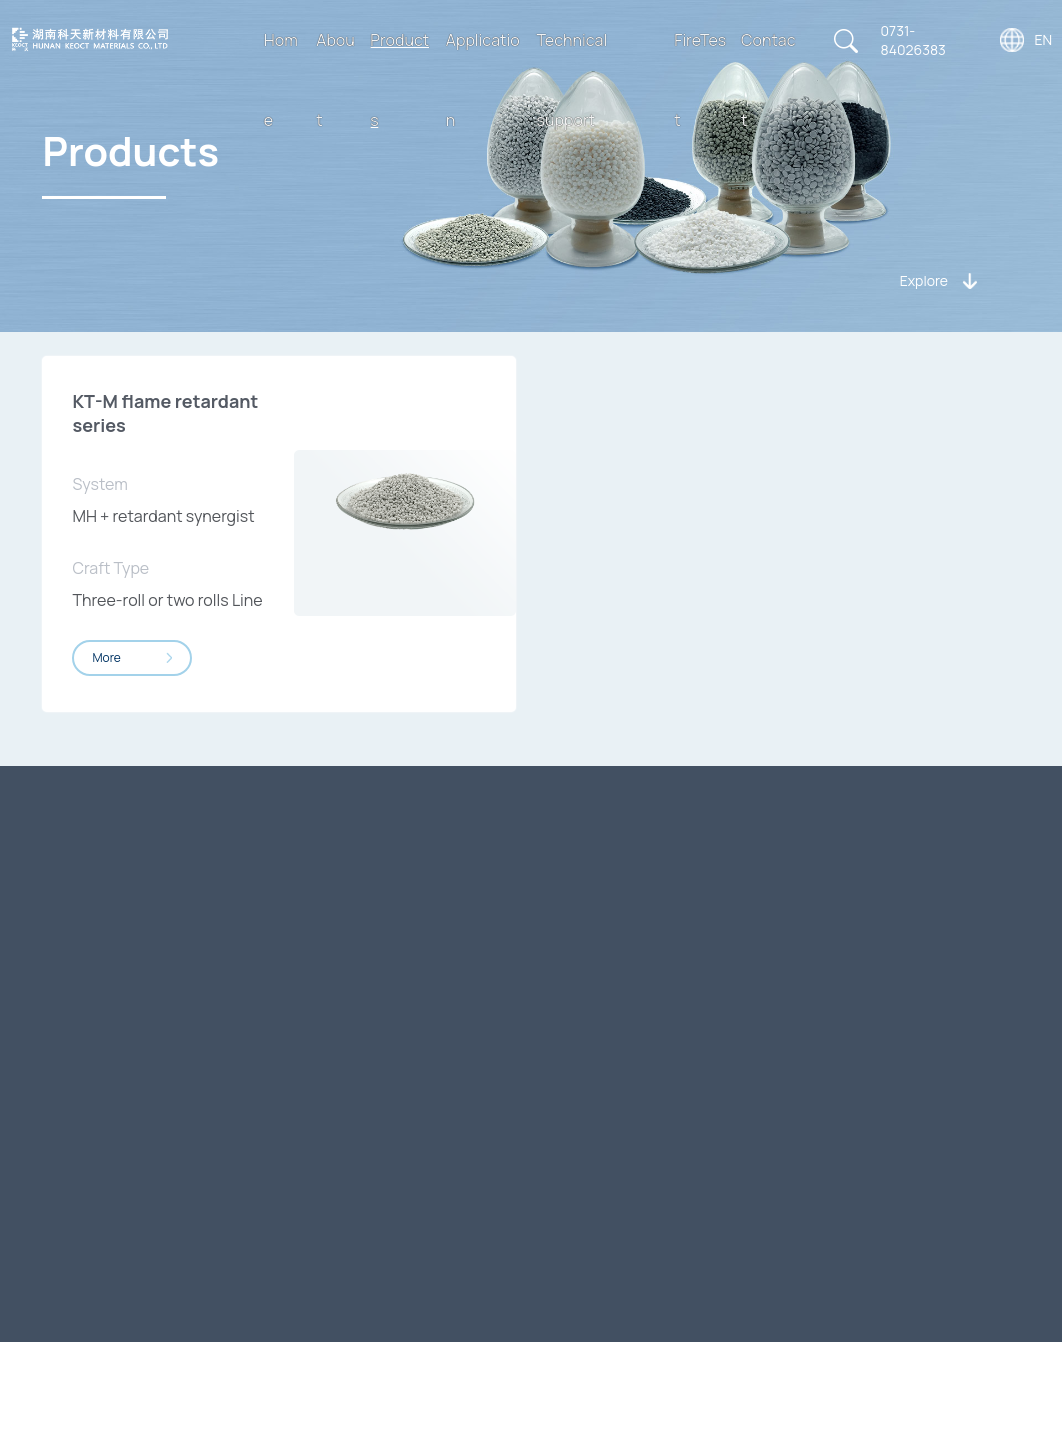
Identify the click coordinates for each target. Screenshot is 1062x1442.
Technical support (572, 80)
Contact (768, 80)
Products (399, 80)
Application (483, 80)
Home (281, 80)
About (335, 80)
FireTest (700, 80)
